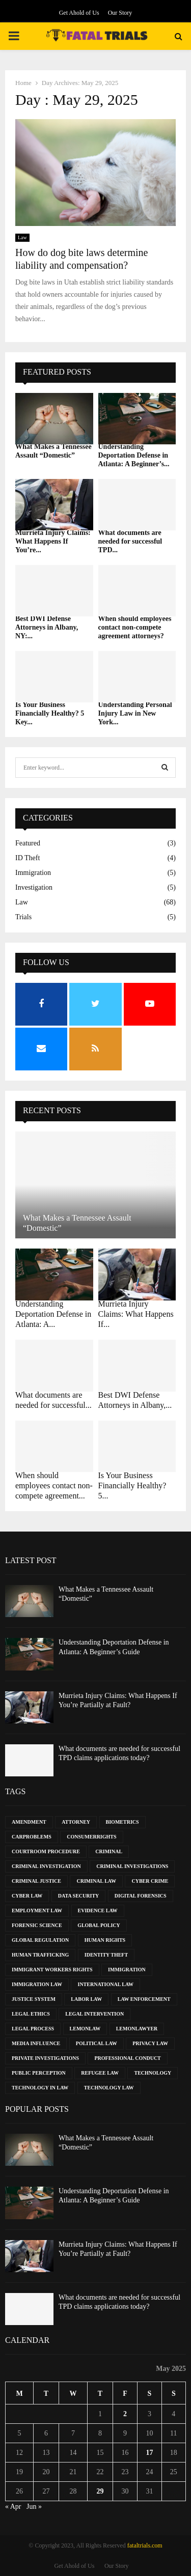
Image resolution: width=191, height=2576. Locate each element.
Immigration (33, 872)
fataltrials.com (144, 2545)
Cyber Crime (149, 1881)
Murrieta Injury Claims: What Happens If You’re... (53, 541)
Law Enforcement (144, 1999)
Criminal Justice (36, 1881)
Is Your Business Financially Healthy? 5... (132, 1485)
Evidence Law (98, 1910)
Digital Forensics (141, 1896)
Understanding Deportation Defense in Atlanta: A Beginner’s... (134, 455)
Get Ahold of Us (79, 12)
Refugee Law (100, 2073)
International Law (105, 1984)
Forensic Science (37, 1925)
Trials (23, 917)
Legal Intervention (94, 2014)
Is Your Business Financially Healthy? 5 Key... (49, 713)
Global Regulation (40, 1940)
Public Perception (39, 2073)
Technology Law (109, 2087)
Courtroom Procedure (46, 1851)
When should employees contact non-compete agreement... (54, 1485)
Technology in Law (40, 2087)
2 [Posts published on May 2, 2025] (125, 2414)
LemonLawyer (137, 2028)
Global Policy (98, 1925)
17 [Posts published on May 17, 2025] (149, 2452)
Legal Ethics (31, 2014)
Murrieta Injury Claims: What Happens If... (136, 1313)
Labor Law (86, 1999)
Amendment (29, 1822)
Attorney (76, 1822)
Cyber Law (27, 1896)
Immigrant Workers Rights (52, 1969)
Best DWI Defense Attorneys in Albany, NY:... (46, 627)
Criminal (108, 1851)
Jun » (34, 2506)
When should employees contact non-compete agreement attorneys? (135, 627)
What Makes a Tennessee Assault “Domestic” (53, 451)
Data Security (78, 1896)
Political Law (96, 2043)
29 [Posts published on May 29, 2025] (99, 2491)
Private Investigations (45, 2058)
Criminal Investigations (132, 1866)
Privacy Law (150, 2043)
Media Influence (36, 2043)
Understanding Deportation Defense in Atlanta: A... (53, 1313)
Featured (27, 843)
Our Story (120, 12)
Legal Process (33, 2028)
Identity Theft (106, 1955)
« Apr (13, 2506)
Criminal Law (96, 1881)
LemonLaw (85, 2028)
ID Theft (27, 858)
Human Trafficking (40, 1955)
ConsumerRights (91, 1836)
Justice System (34, 1999)
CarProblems (31, 1836)
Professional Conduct (127, 2058)
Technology (152, 2073)
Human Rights (105, 1940)
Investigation (33, 887)
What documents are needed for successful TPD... (130, 541)
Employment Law (37, 1910)
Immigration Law (37, 1984)
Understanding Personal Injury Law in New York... (135, 713)
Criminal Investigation (46, 1866)
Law (22, 237)
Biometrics (122, 1822)
